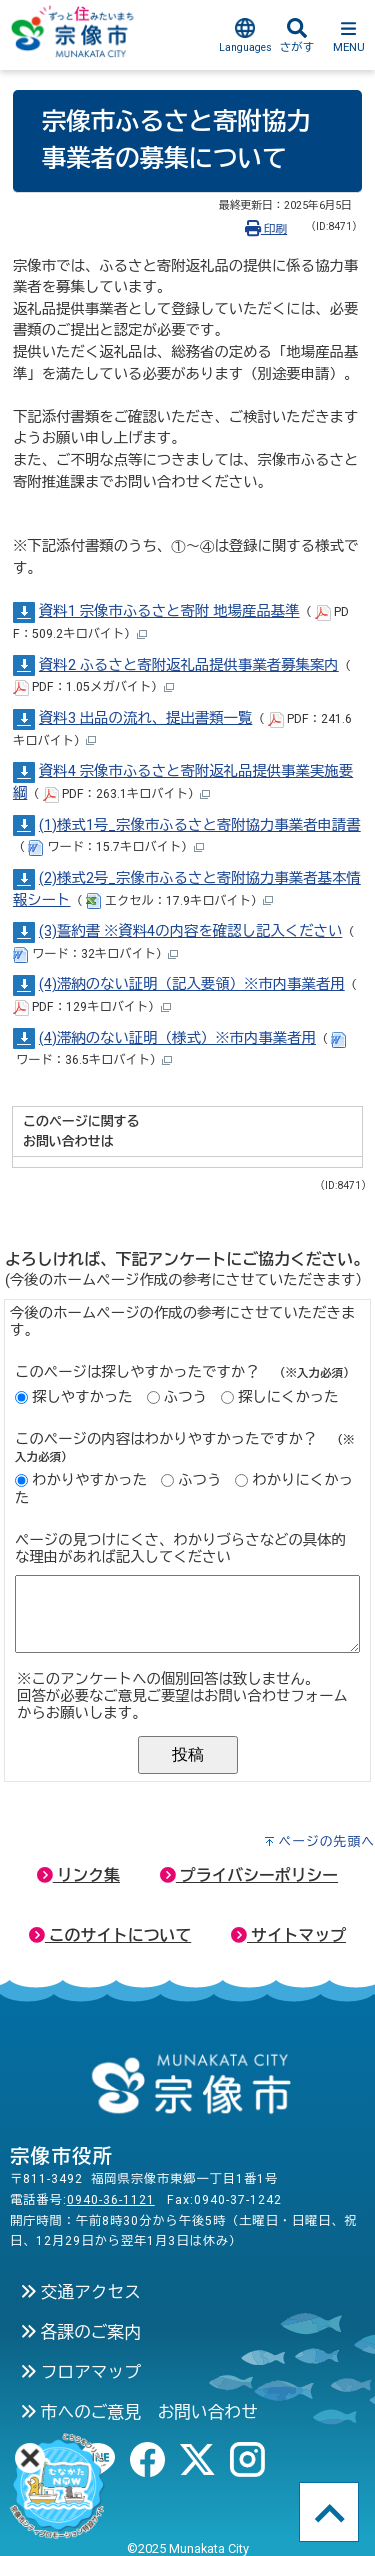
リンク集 (78, 1875)
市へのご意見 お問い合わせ (139, 2412)
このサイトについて (110, 1935)
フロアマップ (80, 2372)
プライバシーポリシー (249, 1875)
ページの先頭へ (326, 1841)
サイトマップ (288, 1935)
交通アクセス (80, 2292)
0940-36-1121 (111, 2200)
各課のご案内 (80, 2332)
